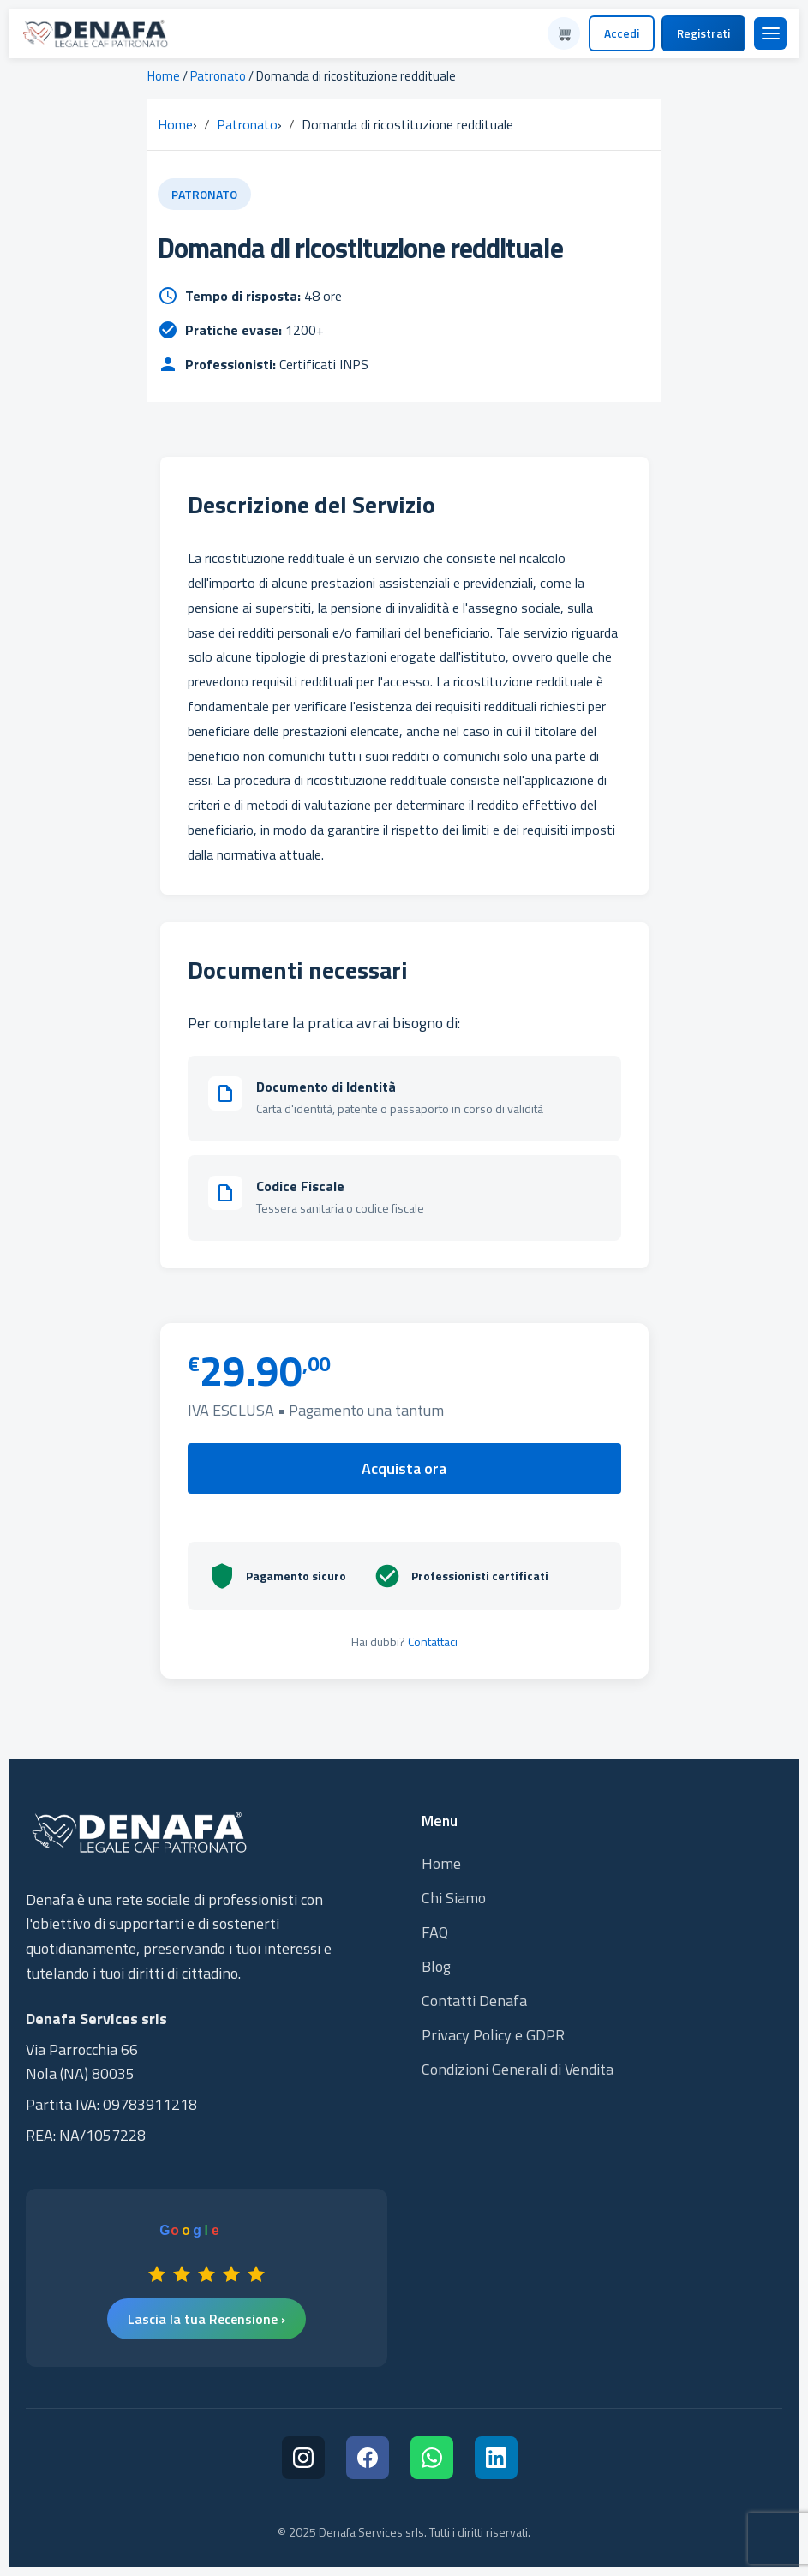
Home (163, 76)
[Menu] (770, 33)
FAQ (435, 1932)
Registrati (703, 33)
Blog (436, 1966)
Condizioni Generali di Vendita (517, 2069)
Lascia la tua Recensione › (206, 2319)
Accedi (621, 33)
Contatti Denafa (474, 2000)
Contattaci (433, 1641)
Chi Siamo (454, 1897)
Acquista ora (404, 1468)
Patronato (218, 76)
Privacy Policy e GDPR (493, 2034)
